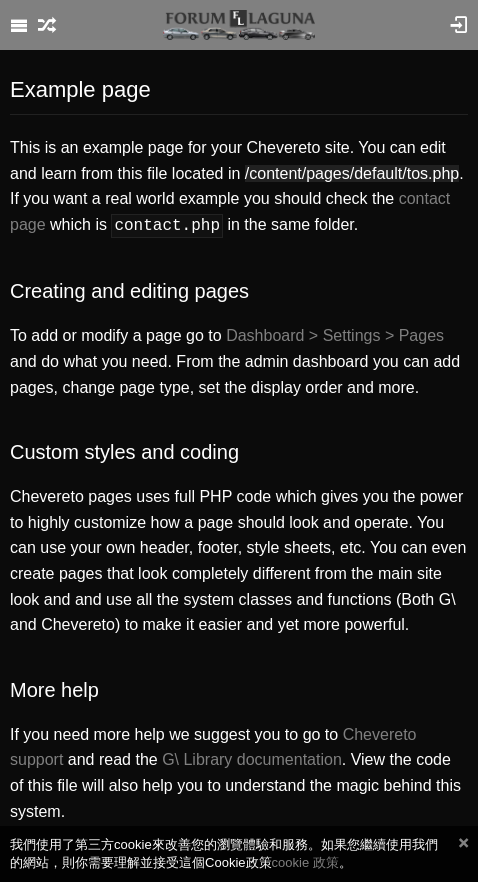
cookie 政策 (305, 862)
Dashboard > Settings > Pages (335, 333)
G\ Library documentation (252, 757)
